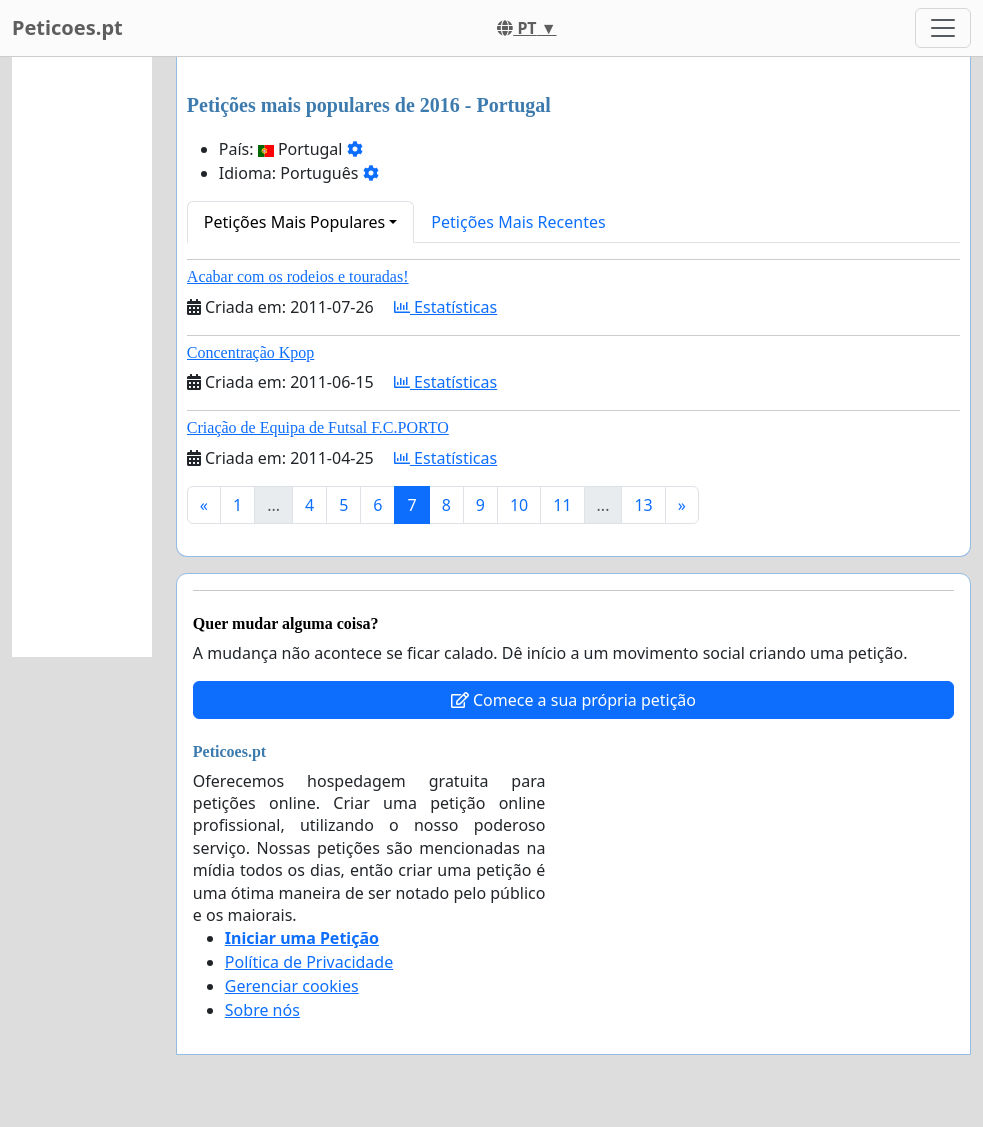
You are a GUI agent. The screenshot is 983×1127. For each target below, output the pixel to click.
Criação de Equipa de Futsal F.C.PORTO (318, 427)
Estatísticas (445, 307)
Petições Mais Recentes (518, 222)
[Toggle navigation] (943, 28)
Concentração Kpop (251, 352)
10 (519, 505)
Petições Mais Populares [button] (294, 222)
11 (562, 505)
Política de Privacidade (309, 962)
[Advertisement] (82, 357)
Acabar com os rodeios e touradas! (298, 276)
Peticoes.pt (67, 27)
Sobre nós (262, 1010)
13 (643, 505)
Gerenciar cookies (292, 986)
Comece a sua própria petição (573, 700)
